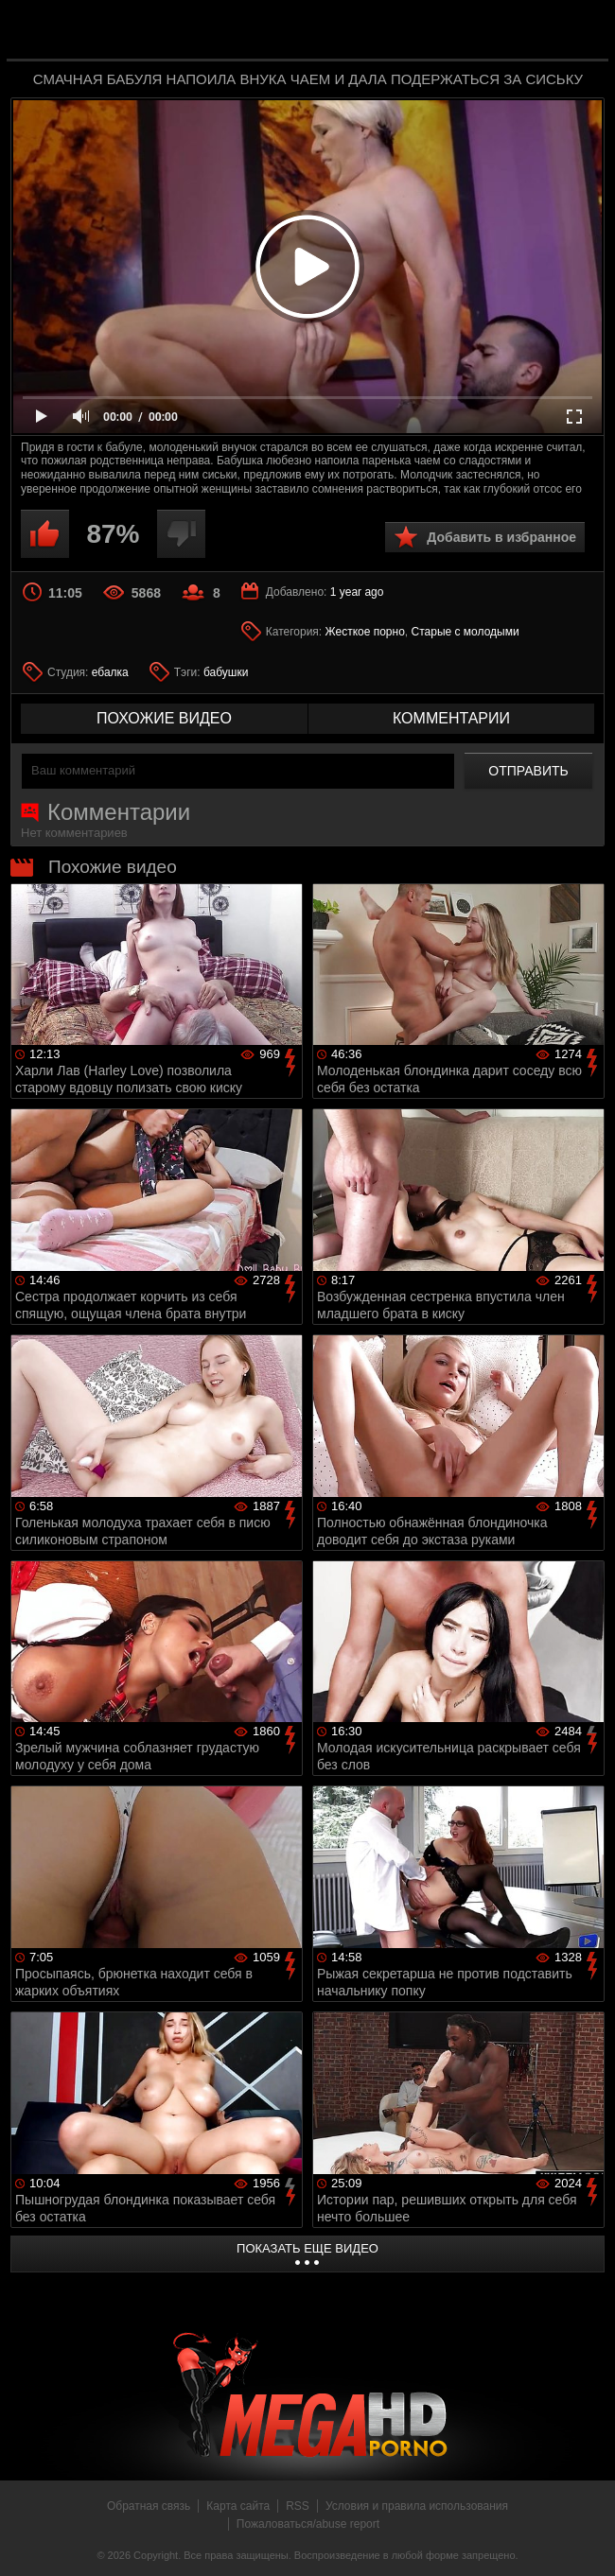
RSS (297, 2506)
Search (581, 31)
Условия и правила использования (416, 2506)
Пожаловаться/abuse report (308, 2524)
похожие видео (164, 718)
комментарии (451, 718)
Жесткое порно (365, 631)
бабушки (225, 672)
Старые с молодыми (465, 631)
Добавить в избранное (501, 537)
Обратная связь (148, 2506)
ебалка (110, 672)
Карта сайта (238, 2506)
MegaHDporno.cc (345, 31)
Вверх (587, 2541)
